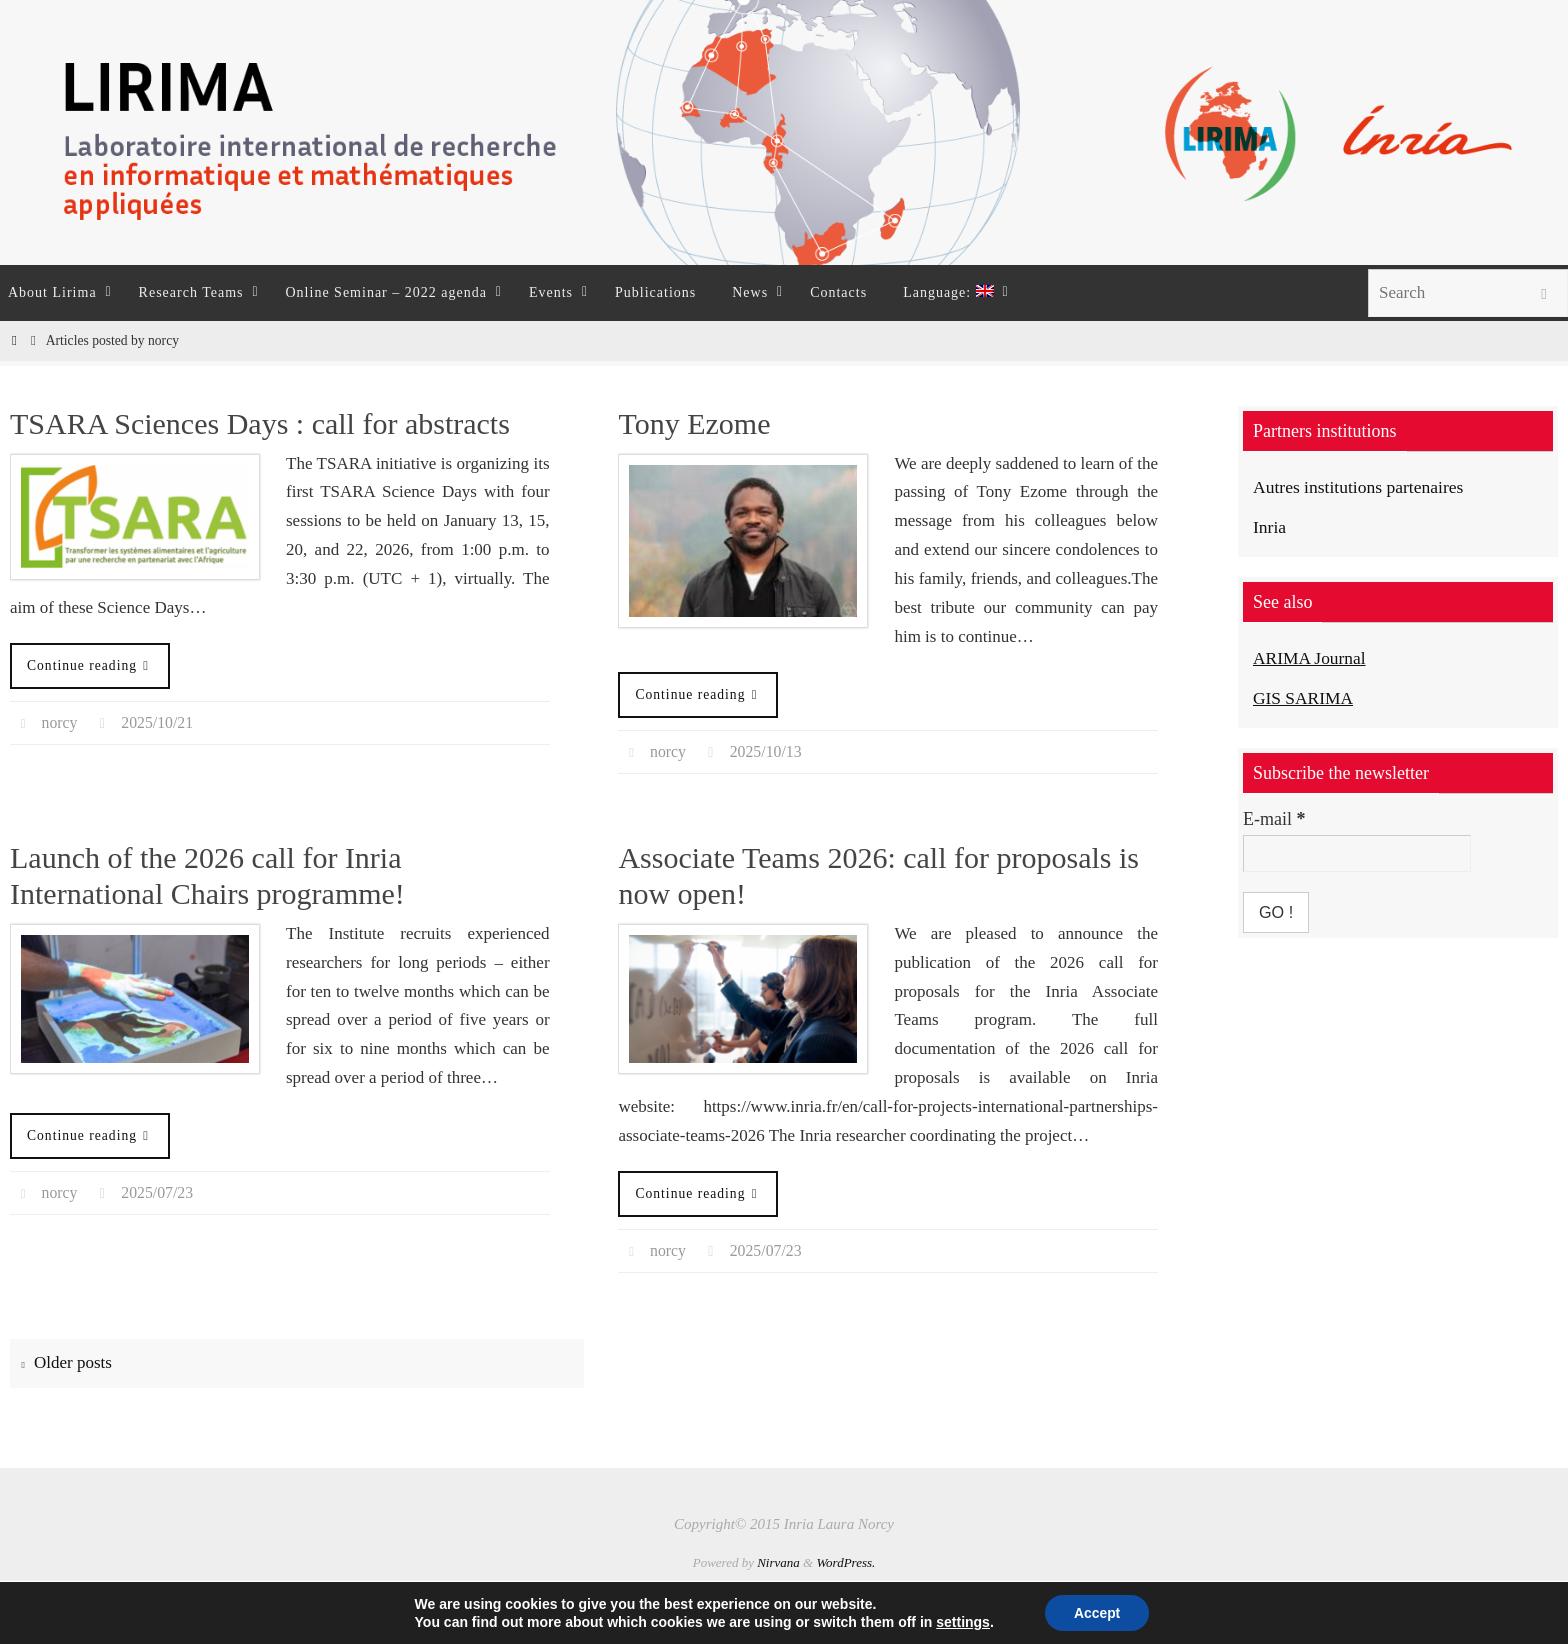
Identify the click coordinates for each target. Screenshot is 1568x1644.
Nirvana (778, 1562)
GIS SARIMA (1305, 697)
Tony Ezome (694, 423)
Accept (1097, 1613)
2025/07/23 (158, 1192)
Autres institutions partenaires (1361, 487)
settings (962, 1622)
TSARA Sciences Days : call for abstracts (260, 423)
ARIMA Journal (1311, 658)
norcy (60, 722)
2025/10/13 (766, 751)
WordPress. (845, 1562)
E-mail (1274, 819)
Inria (1270, 527)
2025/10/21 (158, 722)
